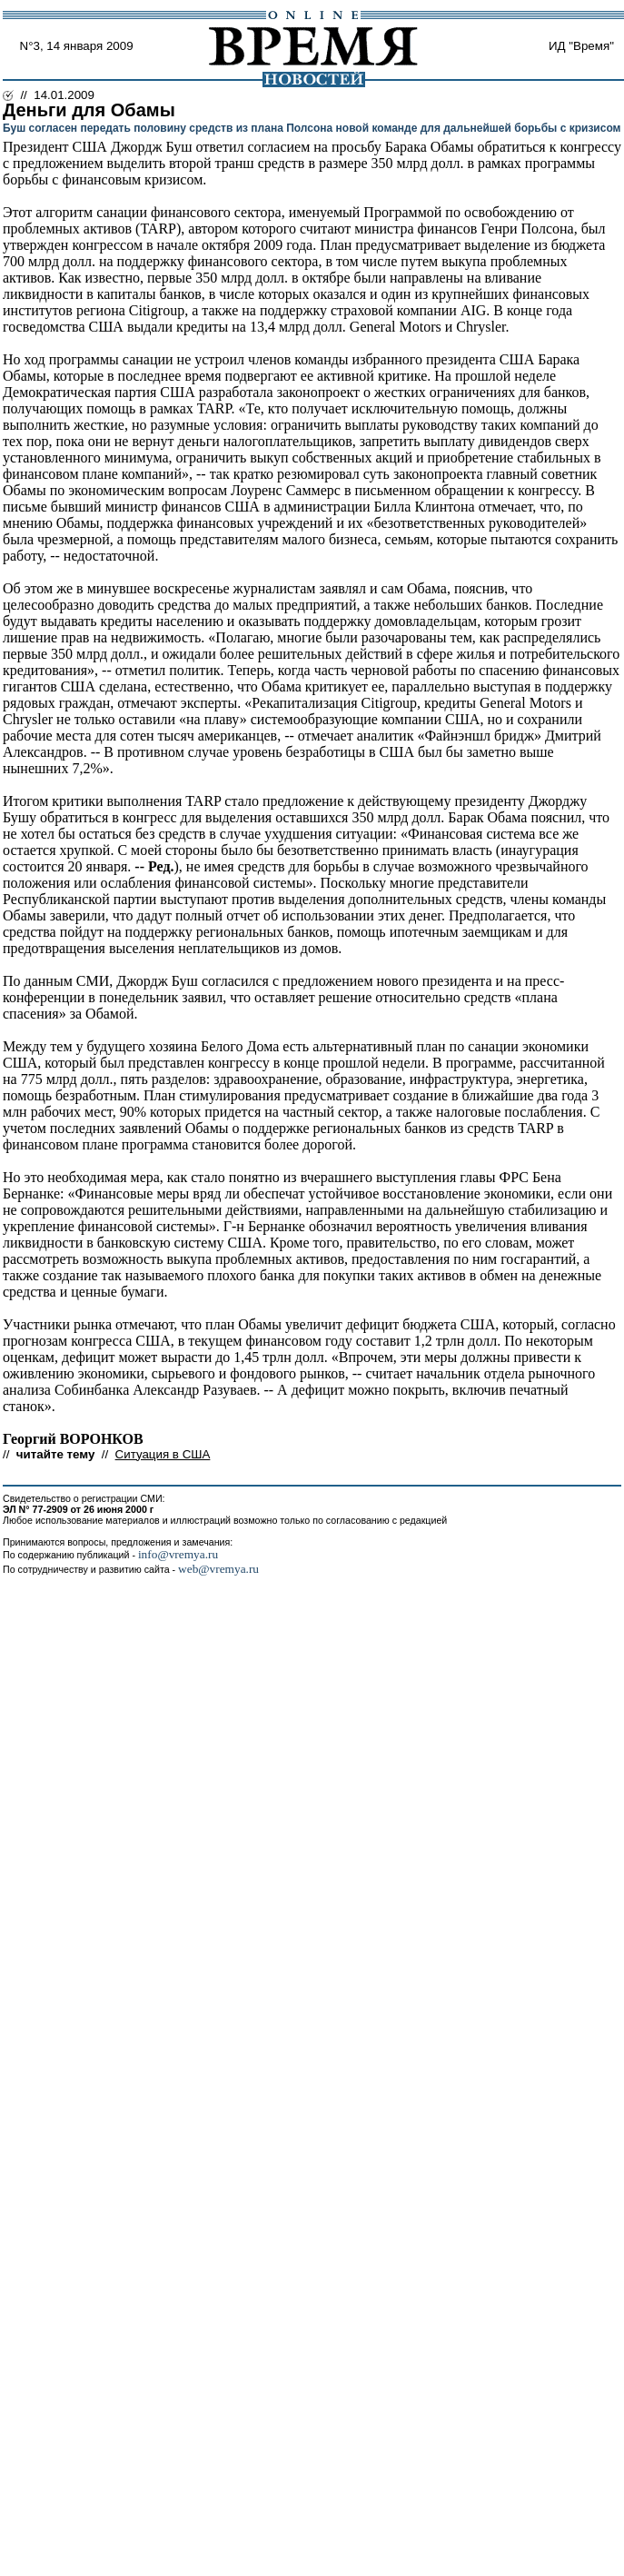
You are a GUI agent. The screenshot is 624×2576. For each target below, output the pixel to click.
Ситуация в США (163, 1454)
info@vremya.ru (178, 1554)
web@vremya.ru (218, 1569)
